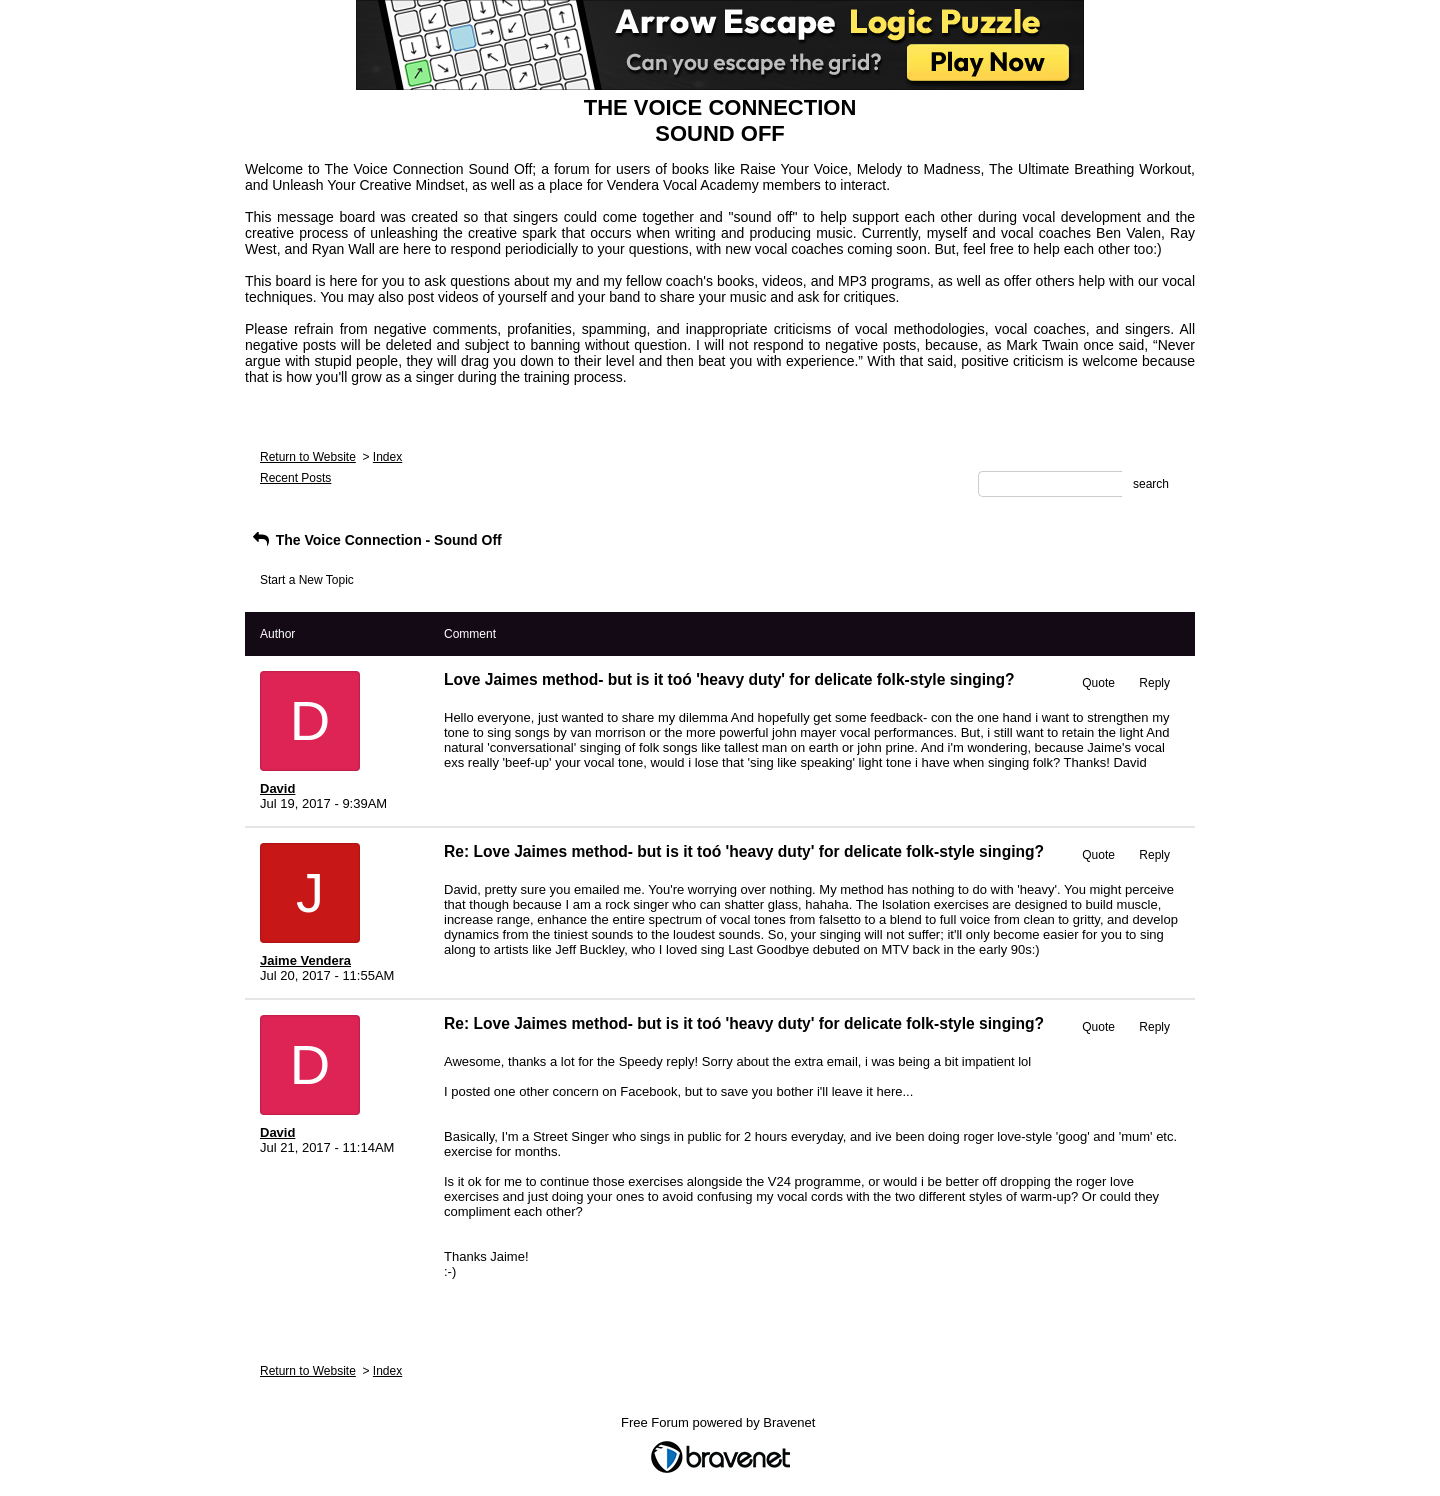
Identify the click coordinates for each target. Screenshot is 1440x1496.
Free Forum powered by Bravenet (720, 1422)
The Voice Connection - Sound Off (376, 540)
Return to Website (308, 457)
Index (387, 457)
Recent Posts (295, 478)
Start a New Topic (307, 580)
